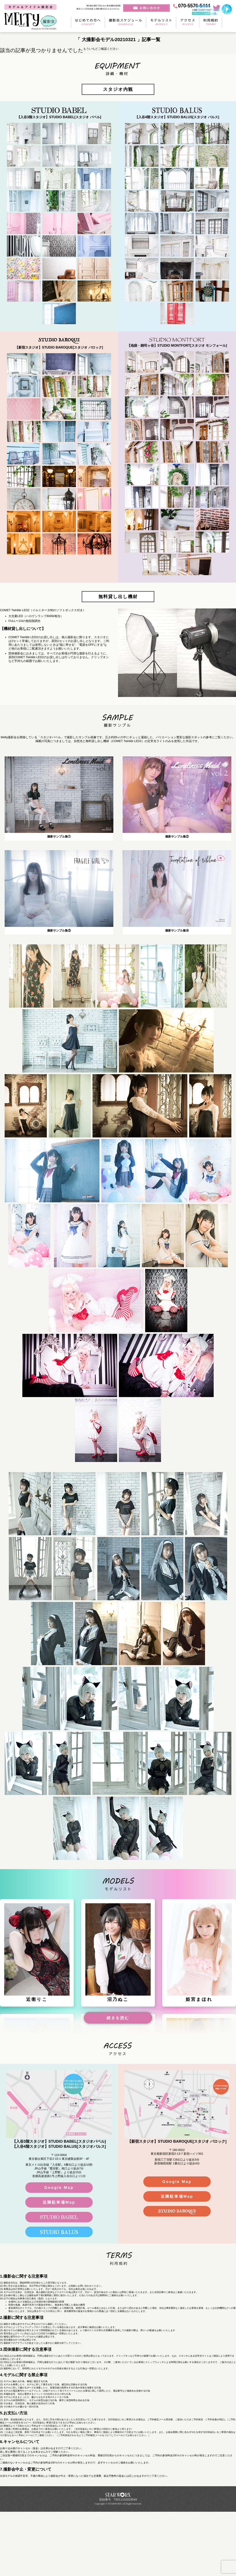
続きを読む (118, 2018)
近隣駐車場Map (59, 2202)
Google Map (59, 2187)
